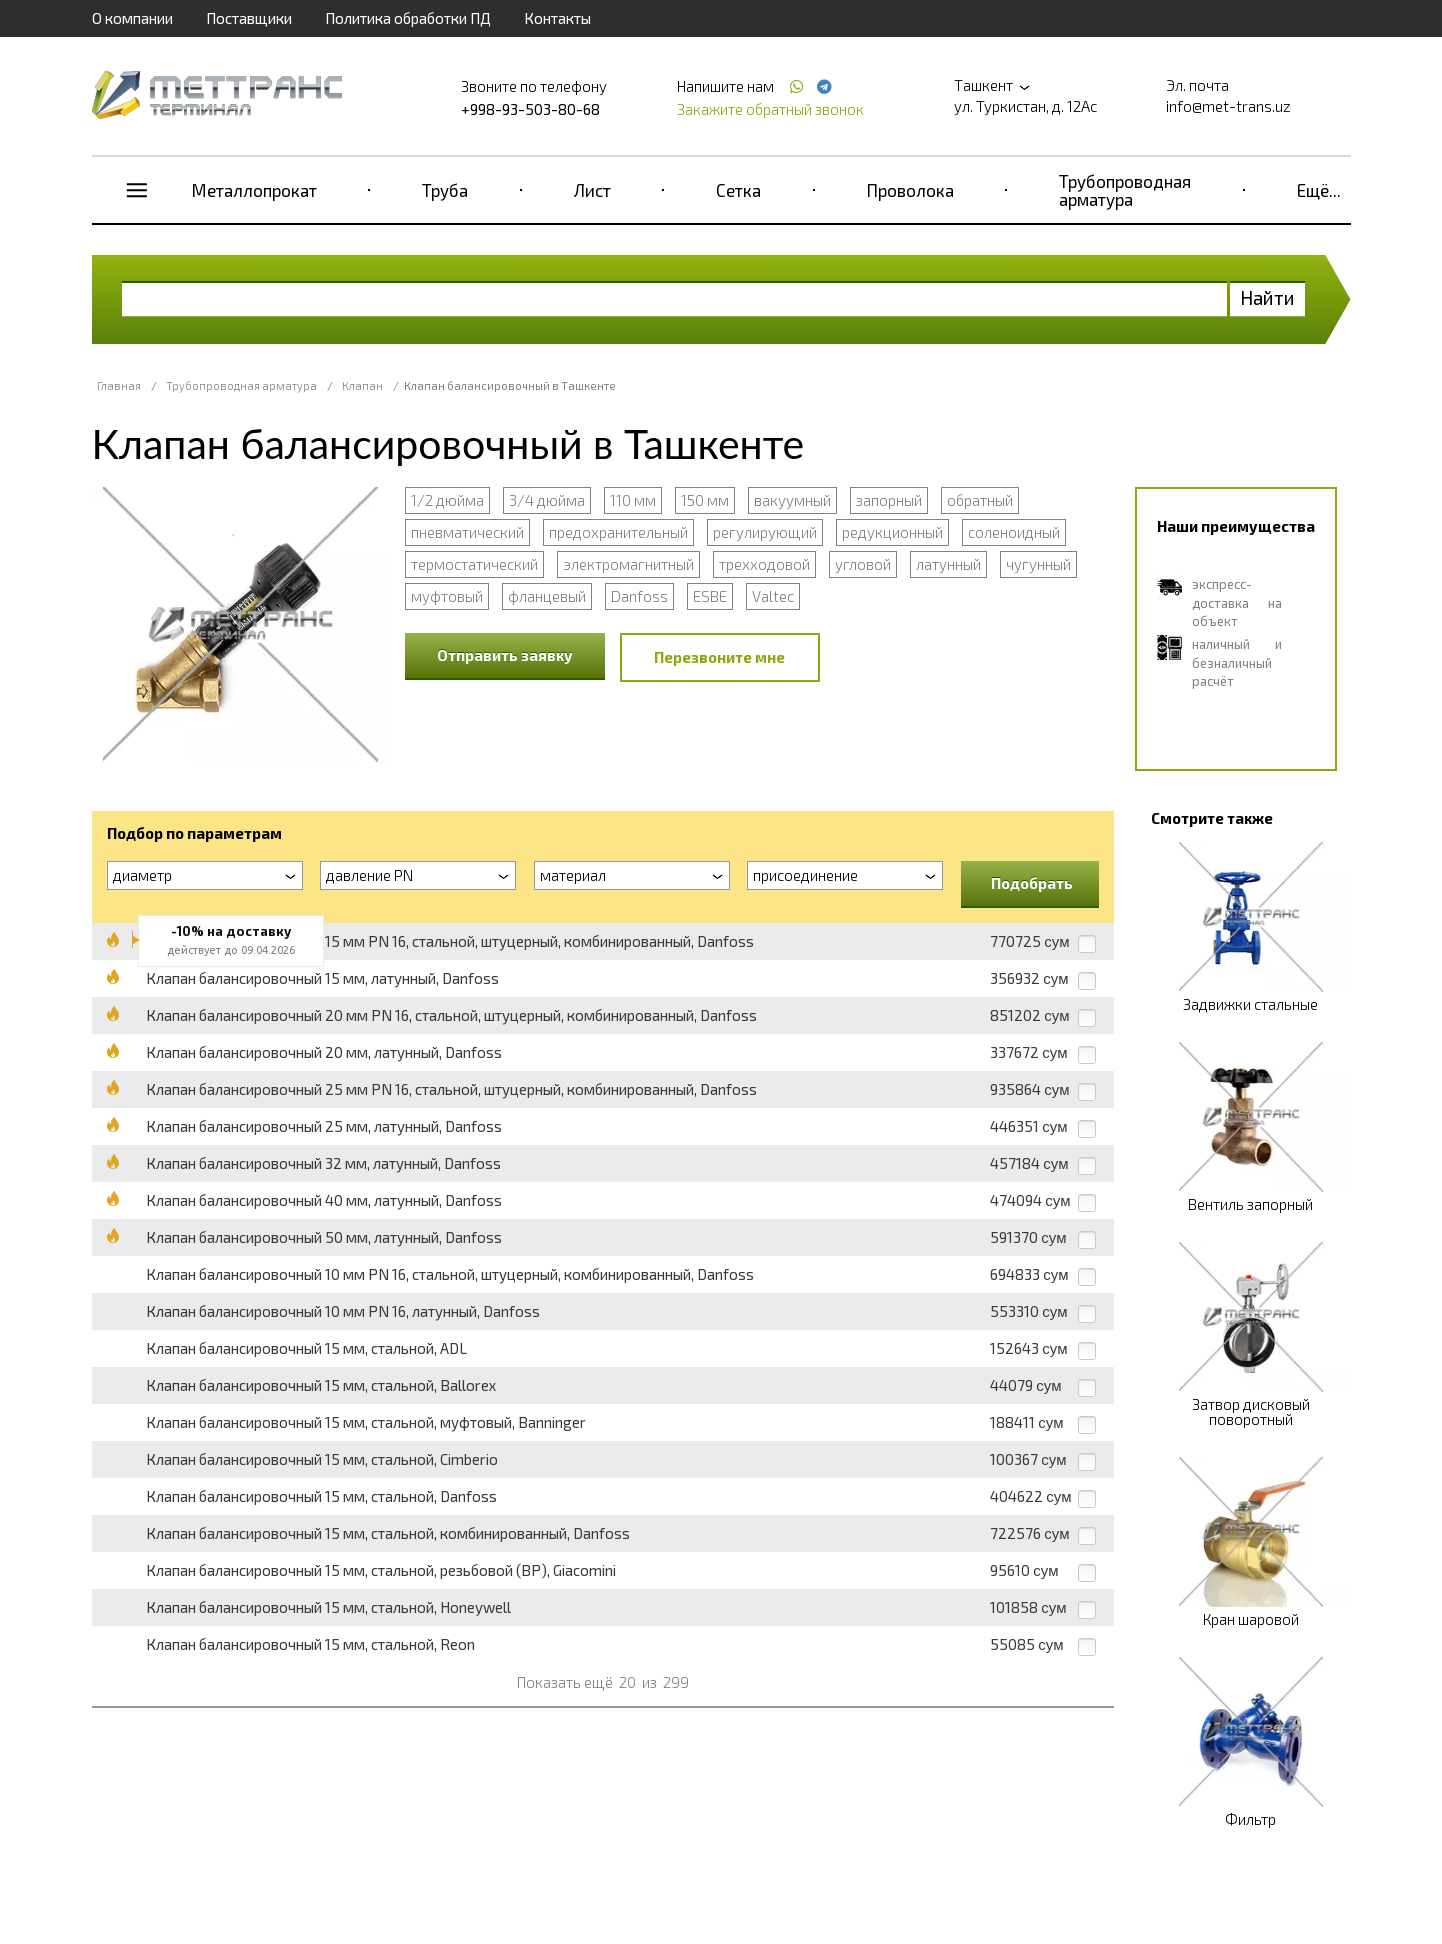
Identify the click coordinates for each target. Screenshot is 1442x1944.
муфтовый (447, 596)
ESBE (710, 596)
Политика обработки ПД (408, 18)
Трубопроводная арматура (1125, 190)
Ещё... (1319, 190)
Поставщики (249, 18)
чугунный (1038, 564)
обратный (980, 500)
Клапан (362, 385)
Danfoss (639, 596)
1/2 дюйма (447, 500)
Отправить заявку (505, 655)
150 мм (705, 500)
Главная (119, 385)
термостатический (474, 564)
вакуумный (792, 500)
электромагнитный (628, 564)
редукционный (892, 532)
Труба (445, 190)
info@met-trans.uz (1228, 106)
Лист (592, 190)
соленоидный (1014, 532)
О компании (132, 18)
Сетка (738, 190)
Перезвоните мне (719, 657)
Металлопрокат (254, 190)
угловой (863, 564)
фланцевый (547, 596)
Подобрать (1032, 883)
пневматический (467, 532)
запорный (889, 500)
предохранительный (618, 532)
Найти (1267, 297)
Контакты (557, 18)
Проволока (910, 190)
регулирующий (765, 532)
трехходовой (764, 564)
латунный (948, 564)
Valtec (773, 596)
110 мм (633, 500)
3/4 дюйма (547, 500)
